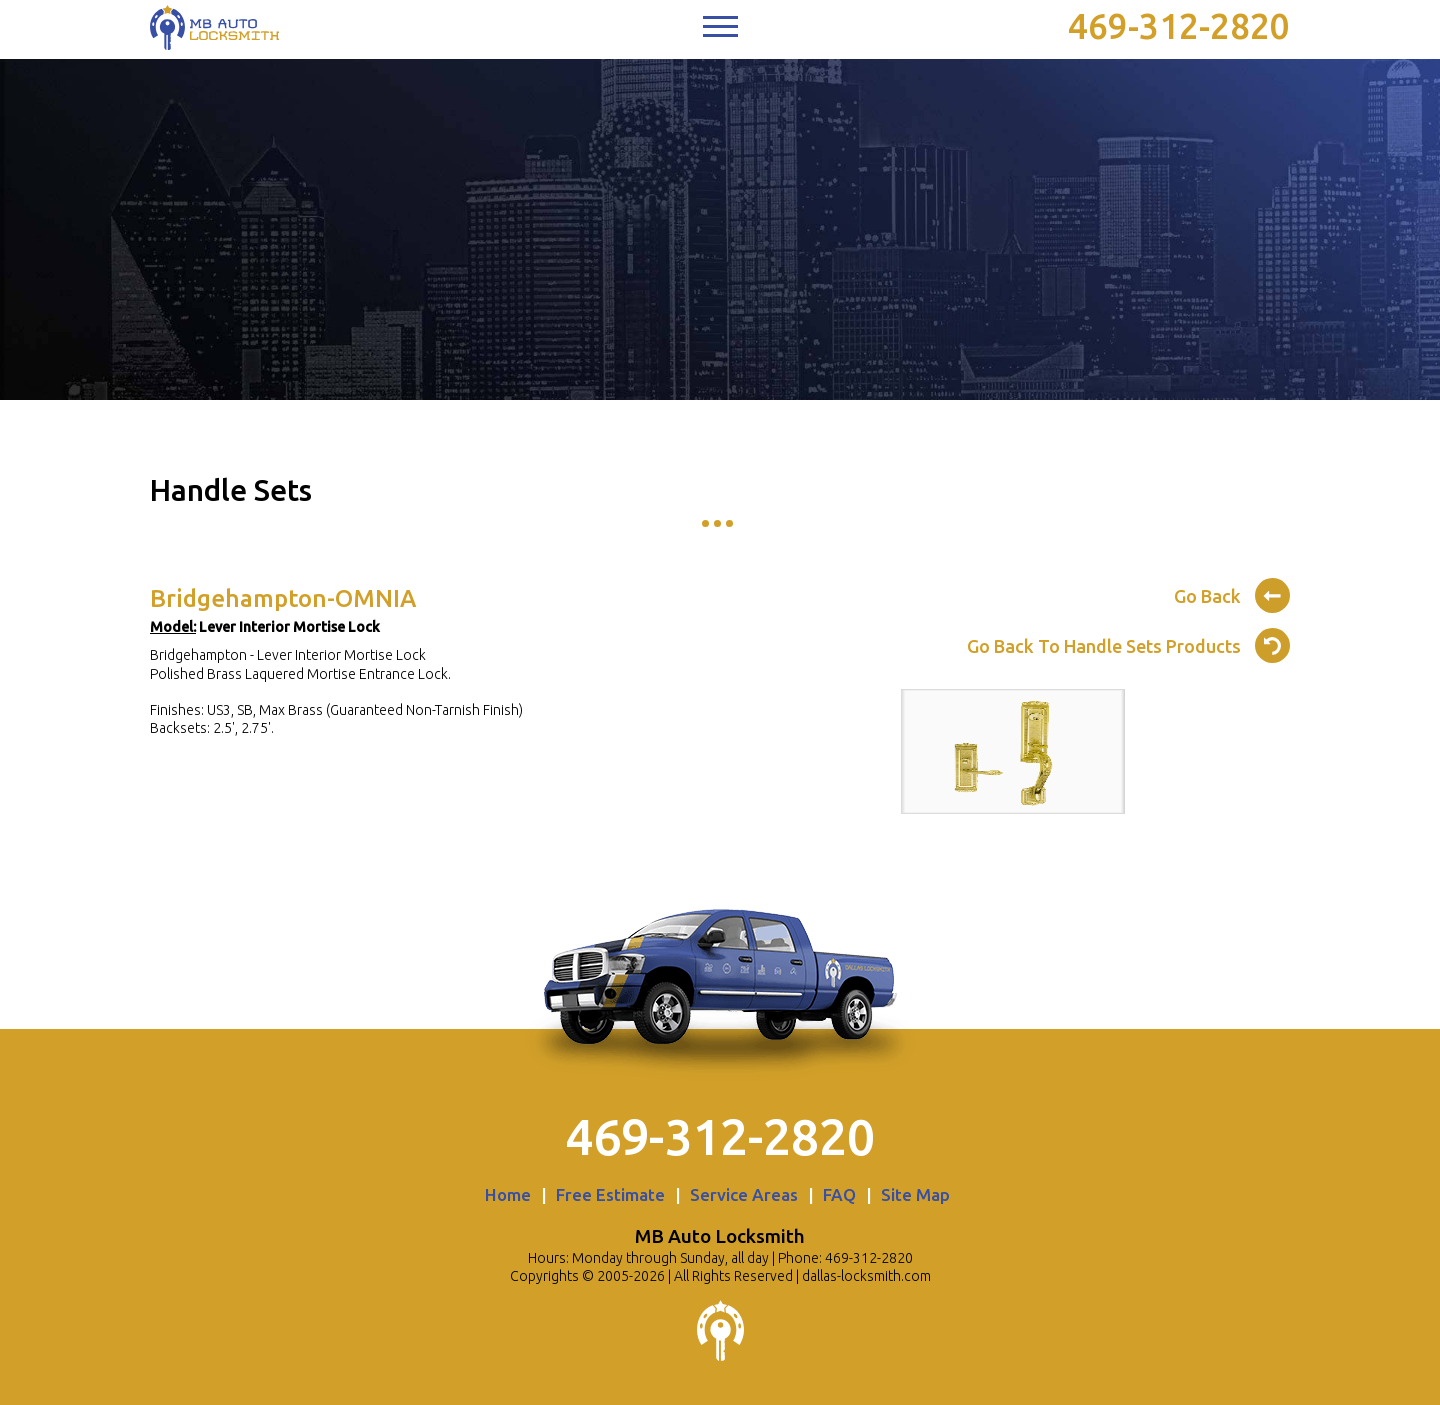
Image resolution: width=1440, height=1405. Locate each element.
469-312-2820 (1179, 26)
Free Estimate (610, 1194)
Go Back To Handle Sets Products (1128, 643)
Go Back (1232, 593)
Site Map (915, 1194)
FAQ (839, 1194)
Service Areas (744, 1194)
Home (508, 1194)
